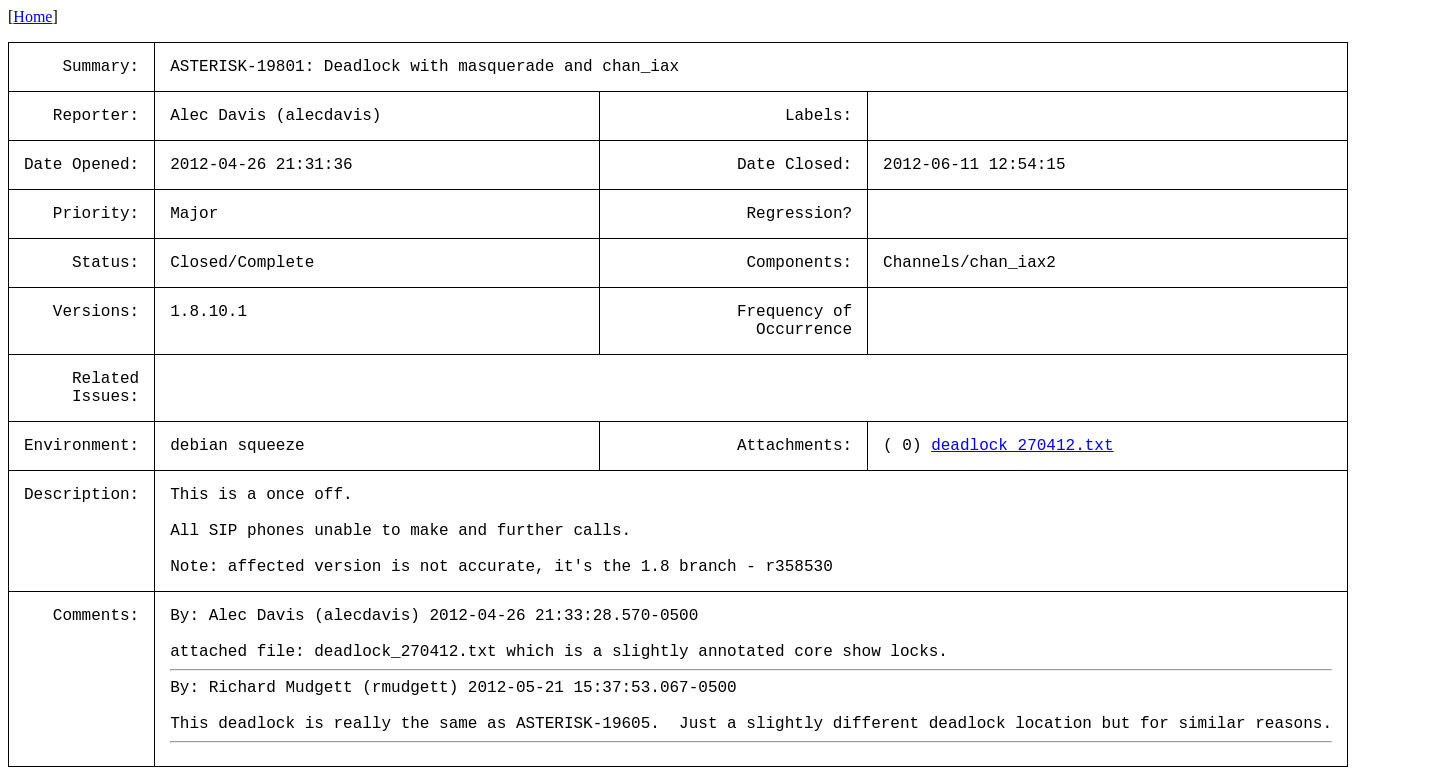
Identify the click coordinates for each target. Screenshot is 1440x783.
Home (32, 16)
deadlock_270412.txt (1022, 446)
